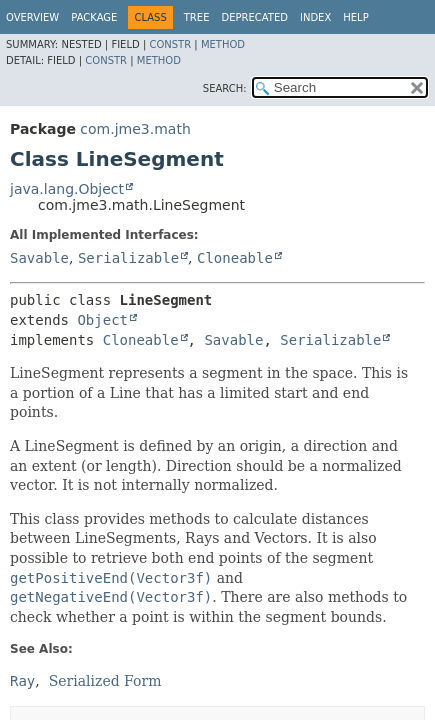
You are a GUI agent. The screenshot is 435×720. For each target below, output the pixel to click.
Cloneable (235, 258)
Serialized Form (105, 681)
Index (315, 17)
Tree (197, 17)
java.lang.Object (67, 189)
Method (223, 44)
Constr (170, 44)
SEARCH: (225, 88)
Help (355, 17)
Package (94, 17)
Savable (39, 258)
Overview (32, 17)
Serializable (128, 258)
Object (102, 320)
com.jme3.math (135, 129)
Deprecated (254, 17)
